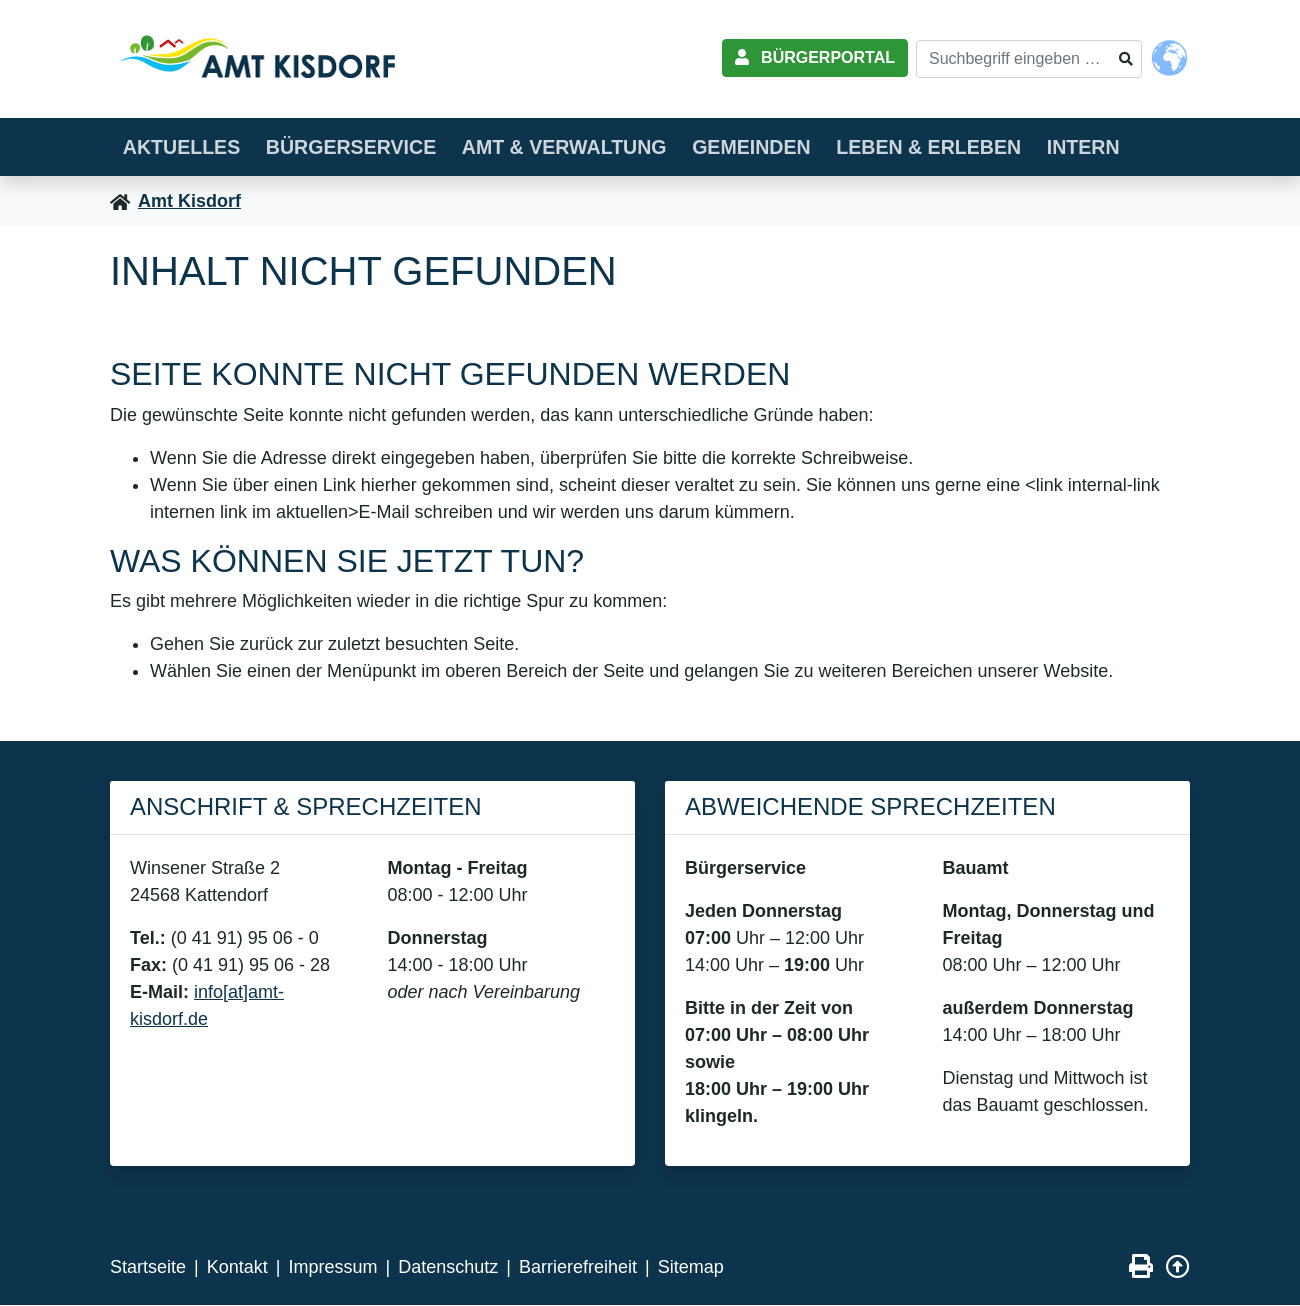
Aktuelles (186, 146)
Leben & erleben (973, 146)
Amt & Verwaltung (588, 146)
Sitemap (691, 1268)
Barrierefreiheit (578, 1268)
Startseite (148, 1268)
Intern (1136, 146)
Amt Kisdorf (189, 202)
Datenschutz (448, 1268)
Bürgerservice (365, 146)
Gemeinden (785, 146)
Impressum (332, 1268)
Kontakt (237, 1268)
